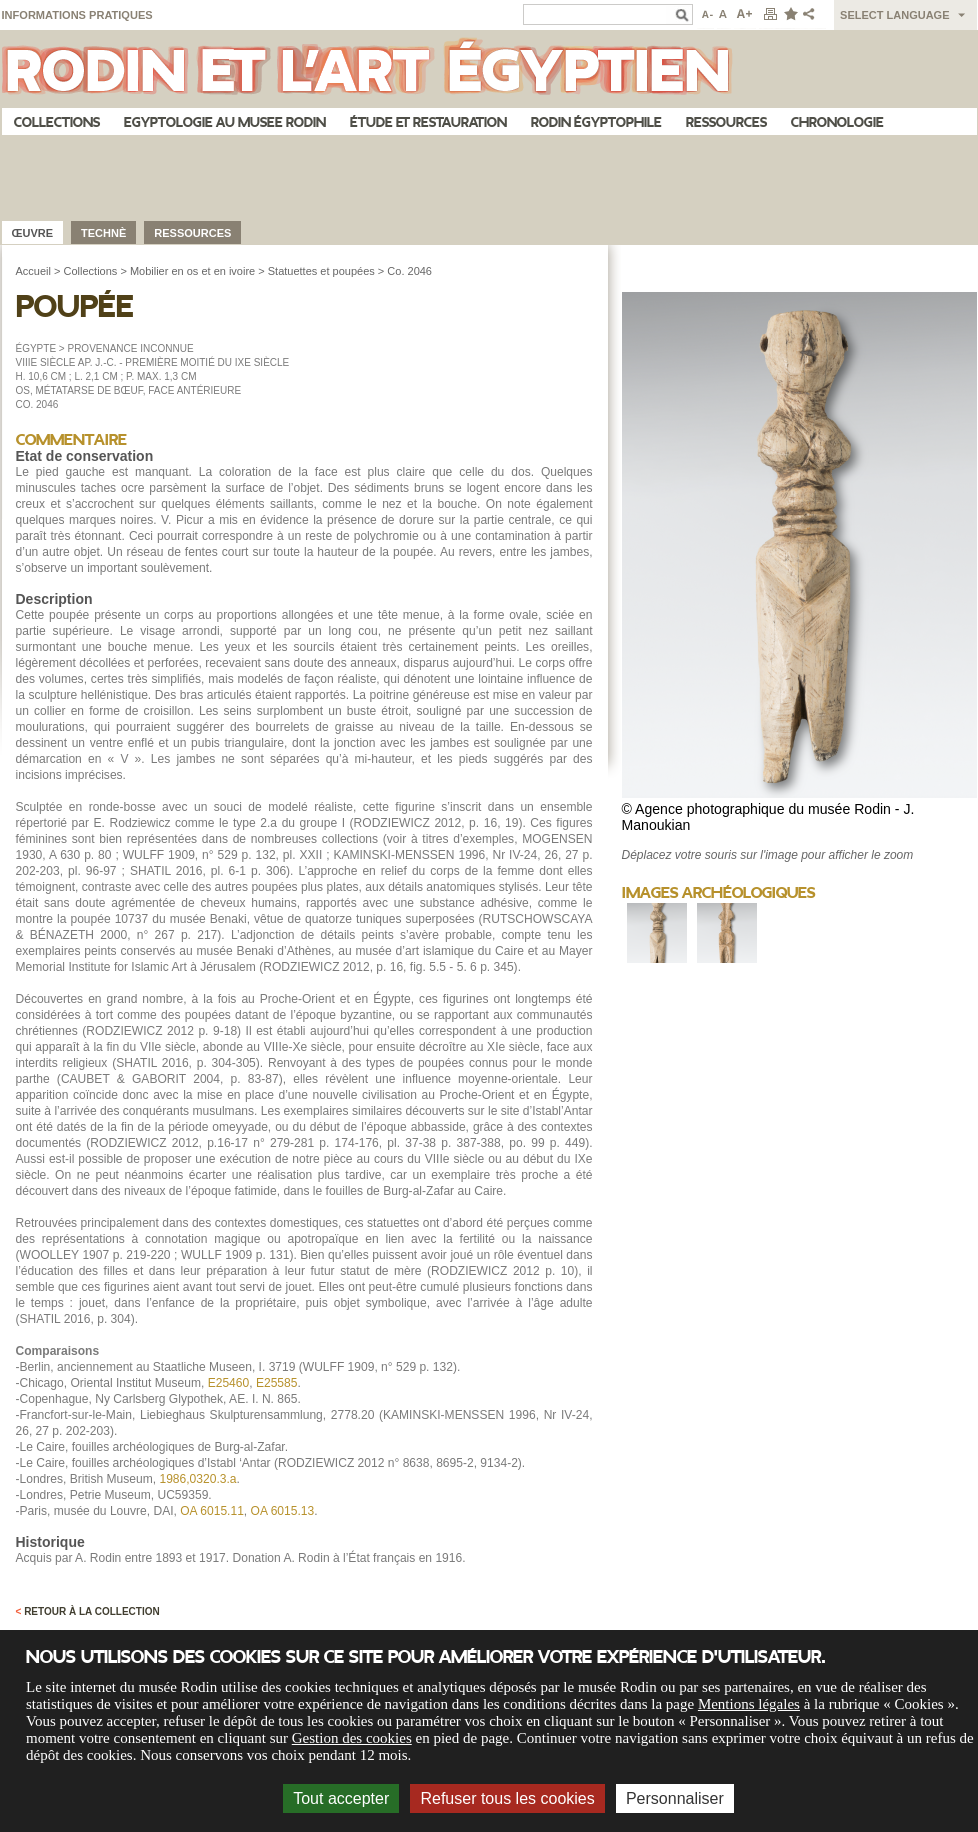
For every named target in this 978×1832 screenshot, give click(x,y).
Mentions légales (749, 1704)
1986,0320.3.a (197, 1479)
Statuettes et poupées (321, 271)
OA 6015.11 (212, 1511)
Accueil (33, 271)
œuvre (33, 233)
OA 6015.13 (283, 1511)
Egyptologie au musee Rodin (225, 122)
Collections (57, 122)
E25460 (229, 1383)
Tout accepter (341, 1798)
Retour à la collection (88, 1611)
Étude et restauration (428, 122)
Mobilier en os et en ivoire (192, 271)
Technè (103, 233)
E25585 (277, 1383)
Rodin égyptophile (596, 122)
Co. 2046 (409, 271)
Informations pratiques (77, 15)
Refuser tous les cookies (507, 1798)
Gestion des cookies (352, 1738)
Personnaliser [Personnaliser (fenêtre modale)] (675, 1798)
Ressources (726, 122)
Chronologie (837, 122)
